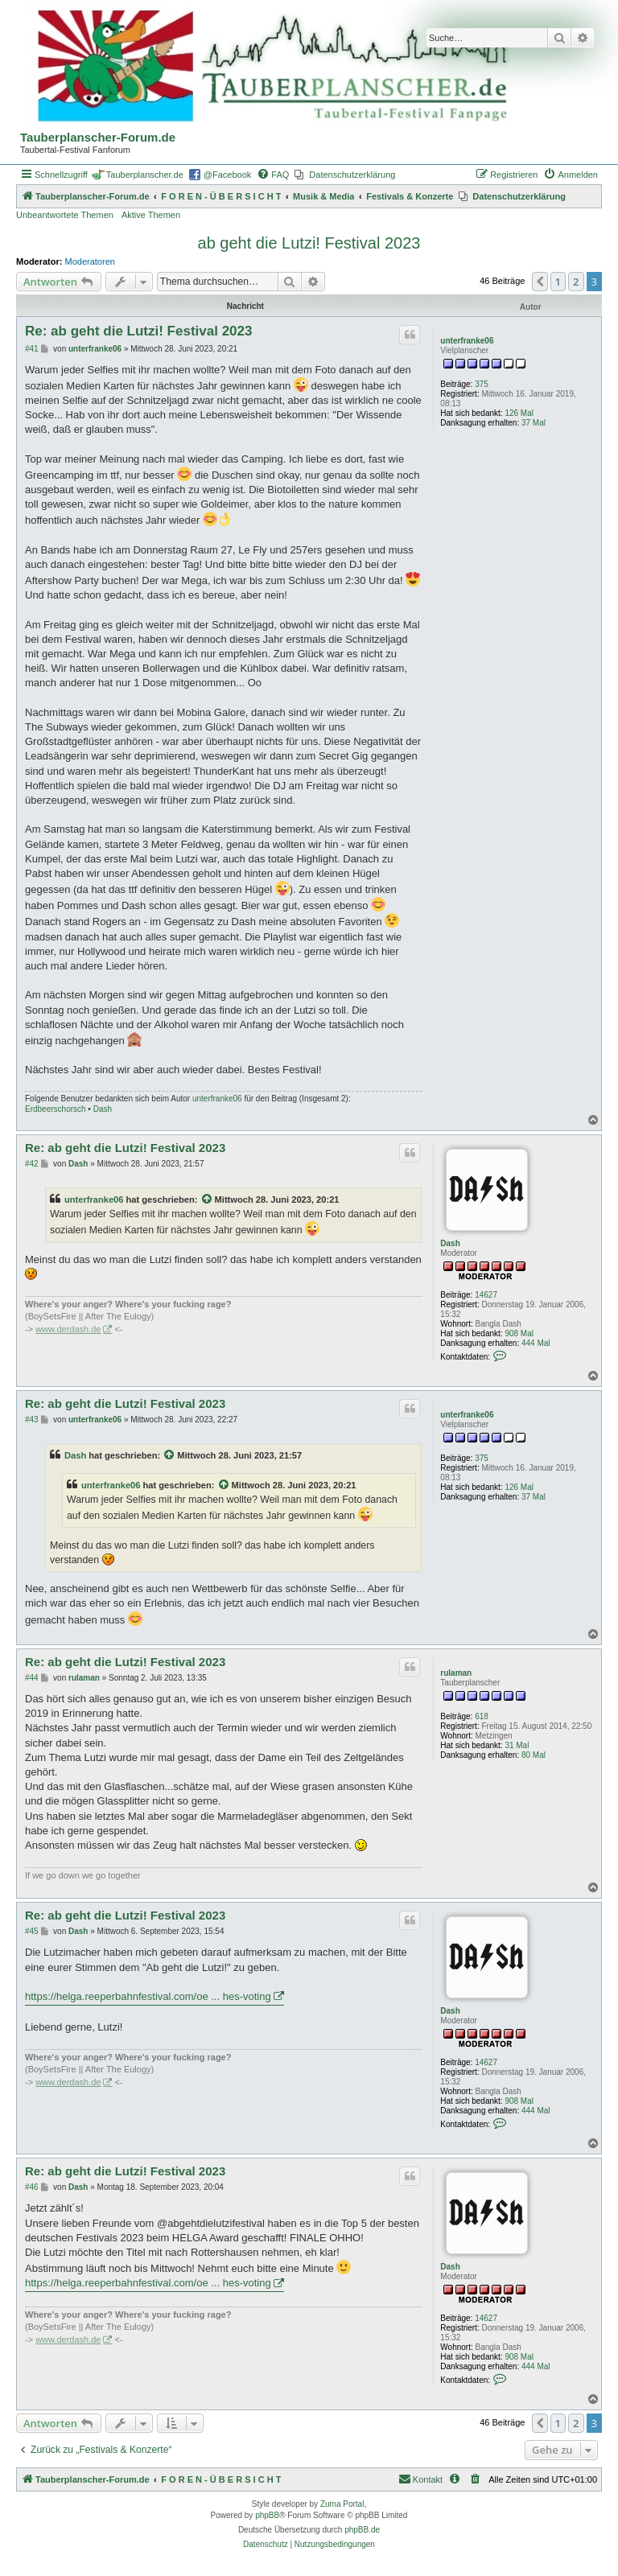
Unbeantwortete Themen (64, 215)
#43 (32, 1419)
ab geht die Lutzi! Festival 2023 (309, 243)
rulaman (456, 1673)
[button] (540, 281)
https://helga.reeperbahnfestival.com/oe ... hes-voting (148, 1996)
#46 (32, 2187)
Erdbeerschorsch (55, 1109)
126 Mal (519, 413)
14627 (486, 1294)
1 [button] (558, 281)
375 (481, 384)
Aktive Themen (151, 215)
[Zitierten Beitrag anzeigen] (207, 1199)
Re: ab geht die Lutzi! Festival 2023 (138, 331)
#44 (32, 1677)
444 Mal (535, 1343)
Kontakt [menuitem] (420, 2478)
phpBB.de (362, 2529)
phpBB (267, 2515)
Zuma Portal (342, 2504)
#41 (32, 348)
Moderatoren (90, 261)
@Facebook (227, 174)
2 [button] (576, 281)
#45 (32, 1931)
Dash (102, 1109)
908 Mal (519, 1333)
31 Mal (517, 1745)
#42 (32, 1163)
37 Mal (533, 422)
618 (481, 1716)
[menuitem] (273, 174)
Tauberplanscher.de (144, 174)
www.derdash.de (68, 1329)
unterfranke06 (466, 340)
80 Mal (533, 1755)
